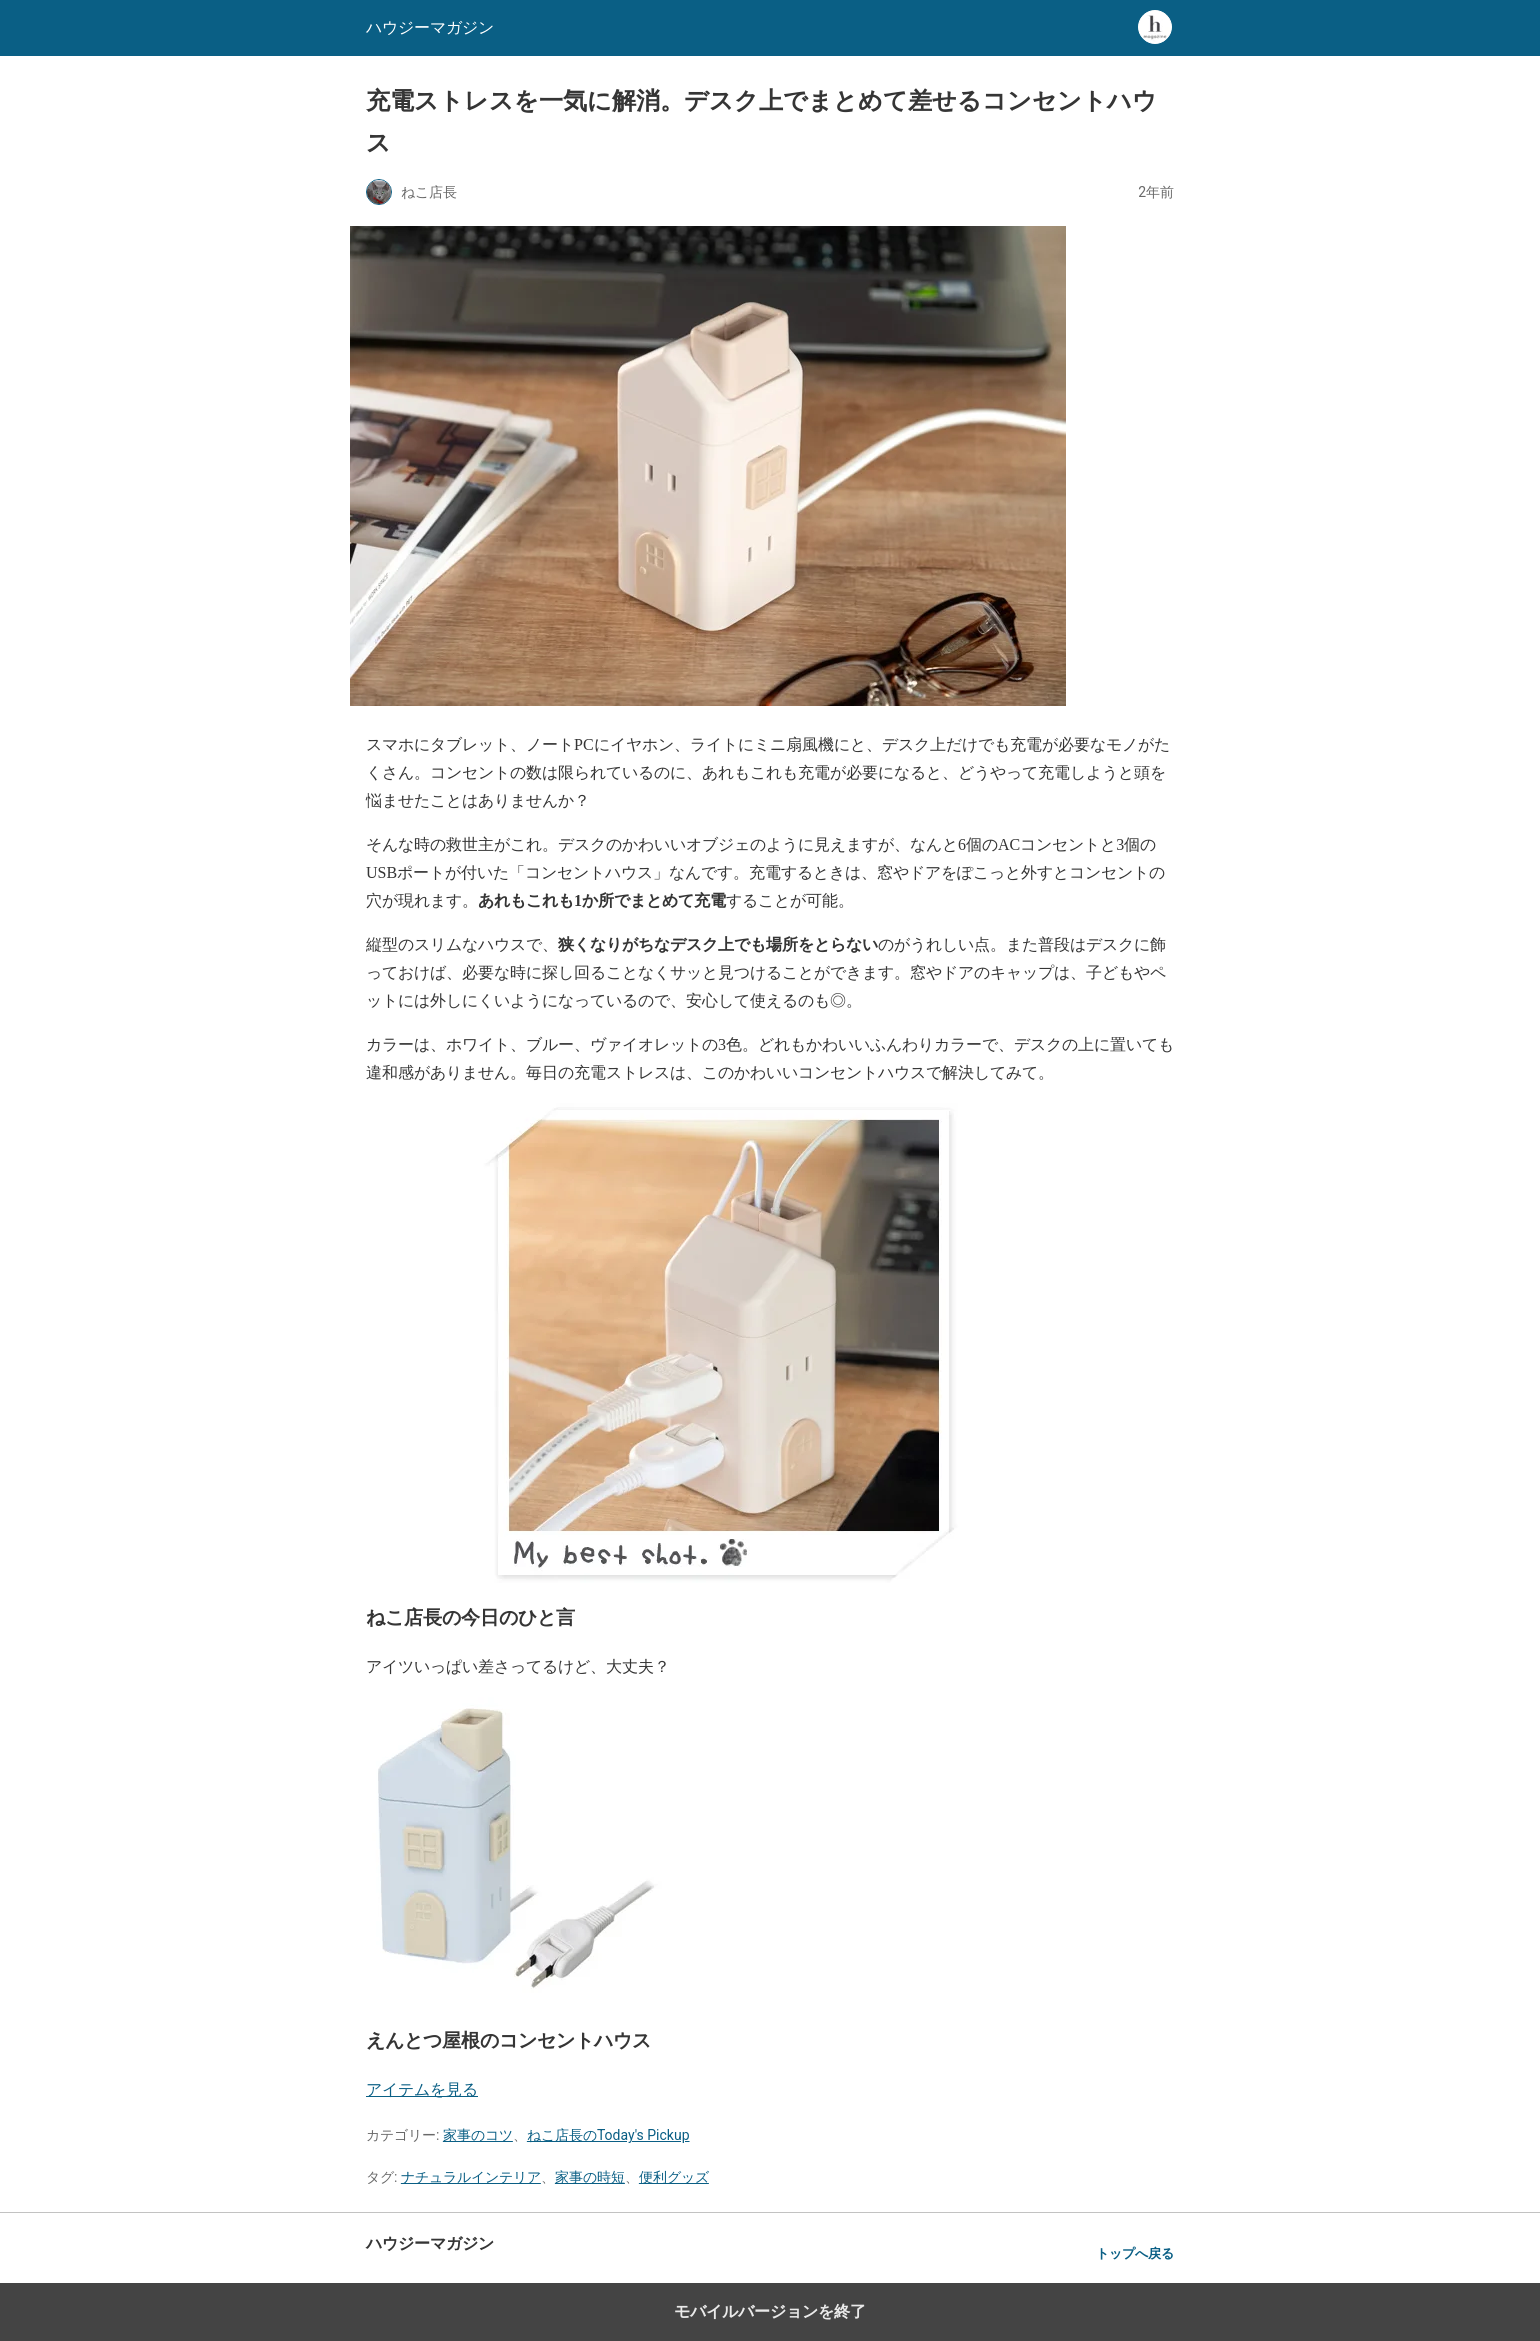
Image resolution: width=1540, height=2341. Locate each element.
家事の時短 (590, 2177)
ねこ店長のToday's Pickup (608, 2135)
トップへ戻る (1135, 2253)
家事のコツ (478, 2135)
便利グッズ (674, 2177)
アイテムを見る (422, 2089)
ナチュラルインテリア (471, 2177)
